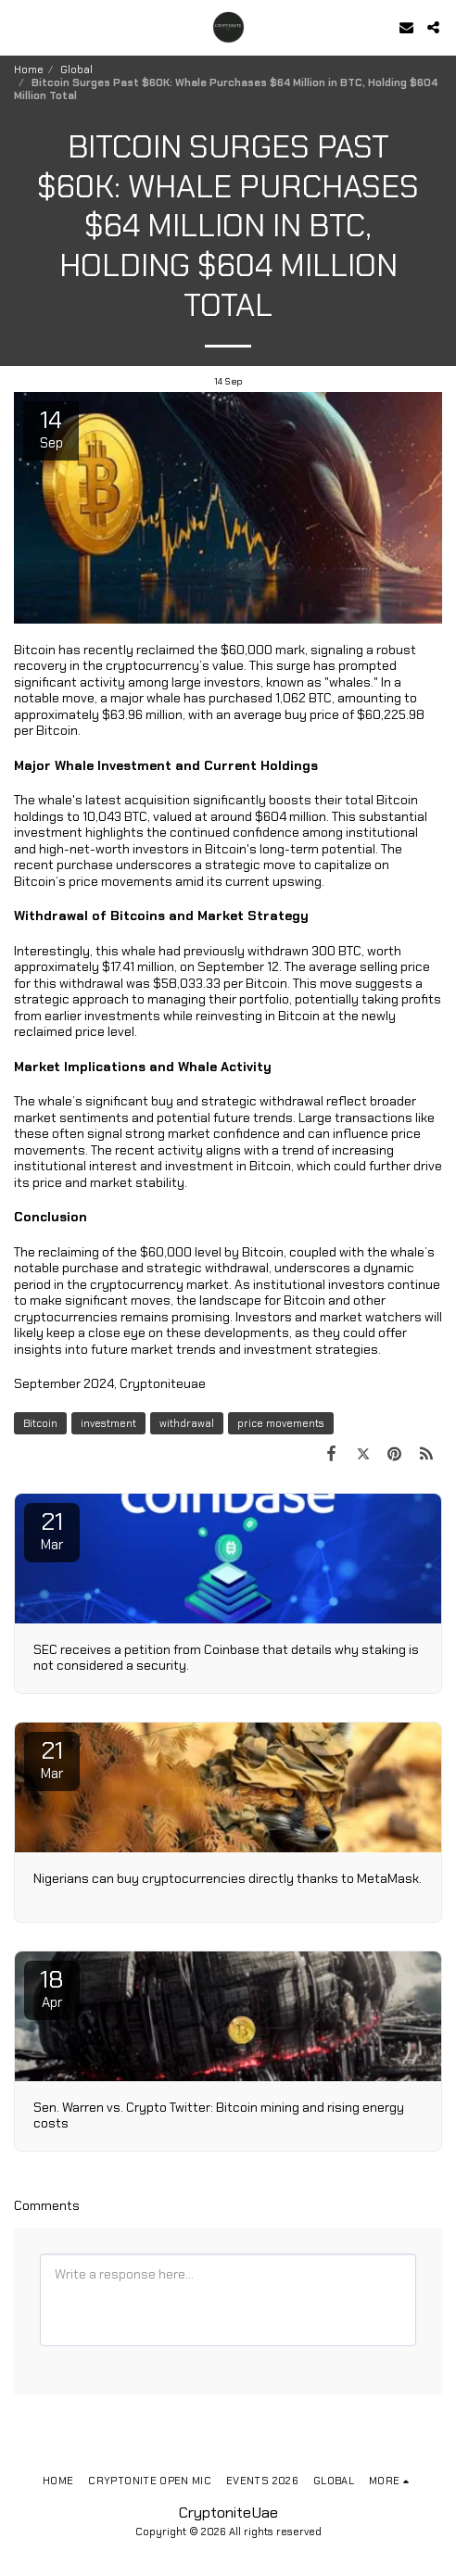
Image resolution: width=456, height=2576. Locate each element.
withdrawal (186, 1423)
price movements (280, 1423)
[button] (20, 26)
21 (52, 1530)
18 (52, 1988)
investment (108, 1423)
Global (76, 69)
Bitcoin (40, 1423)
